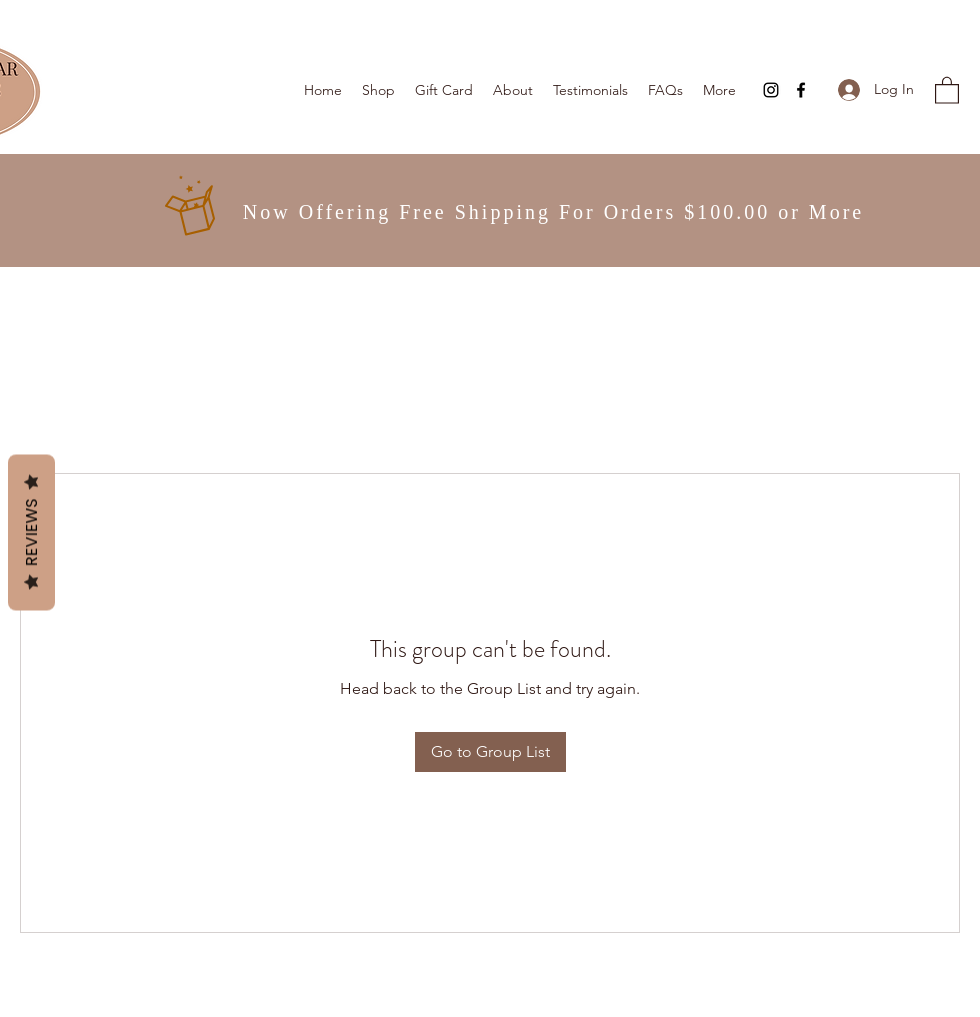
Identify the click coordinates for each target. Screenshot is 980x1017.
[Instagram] (771, 90)
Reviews (31, 532)
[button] (947, 89)
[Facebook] (801, 90)
